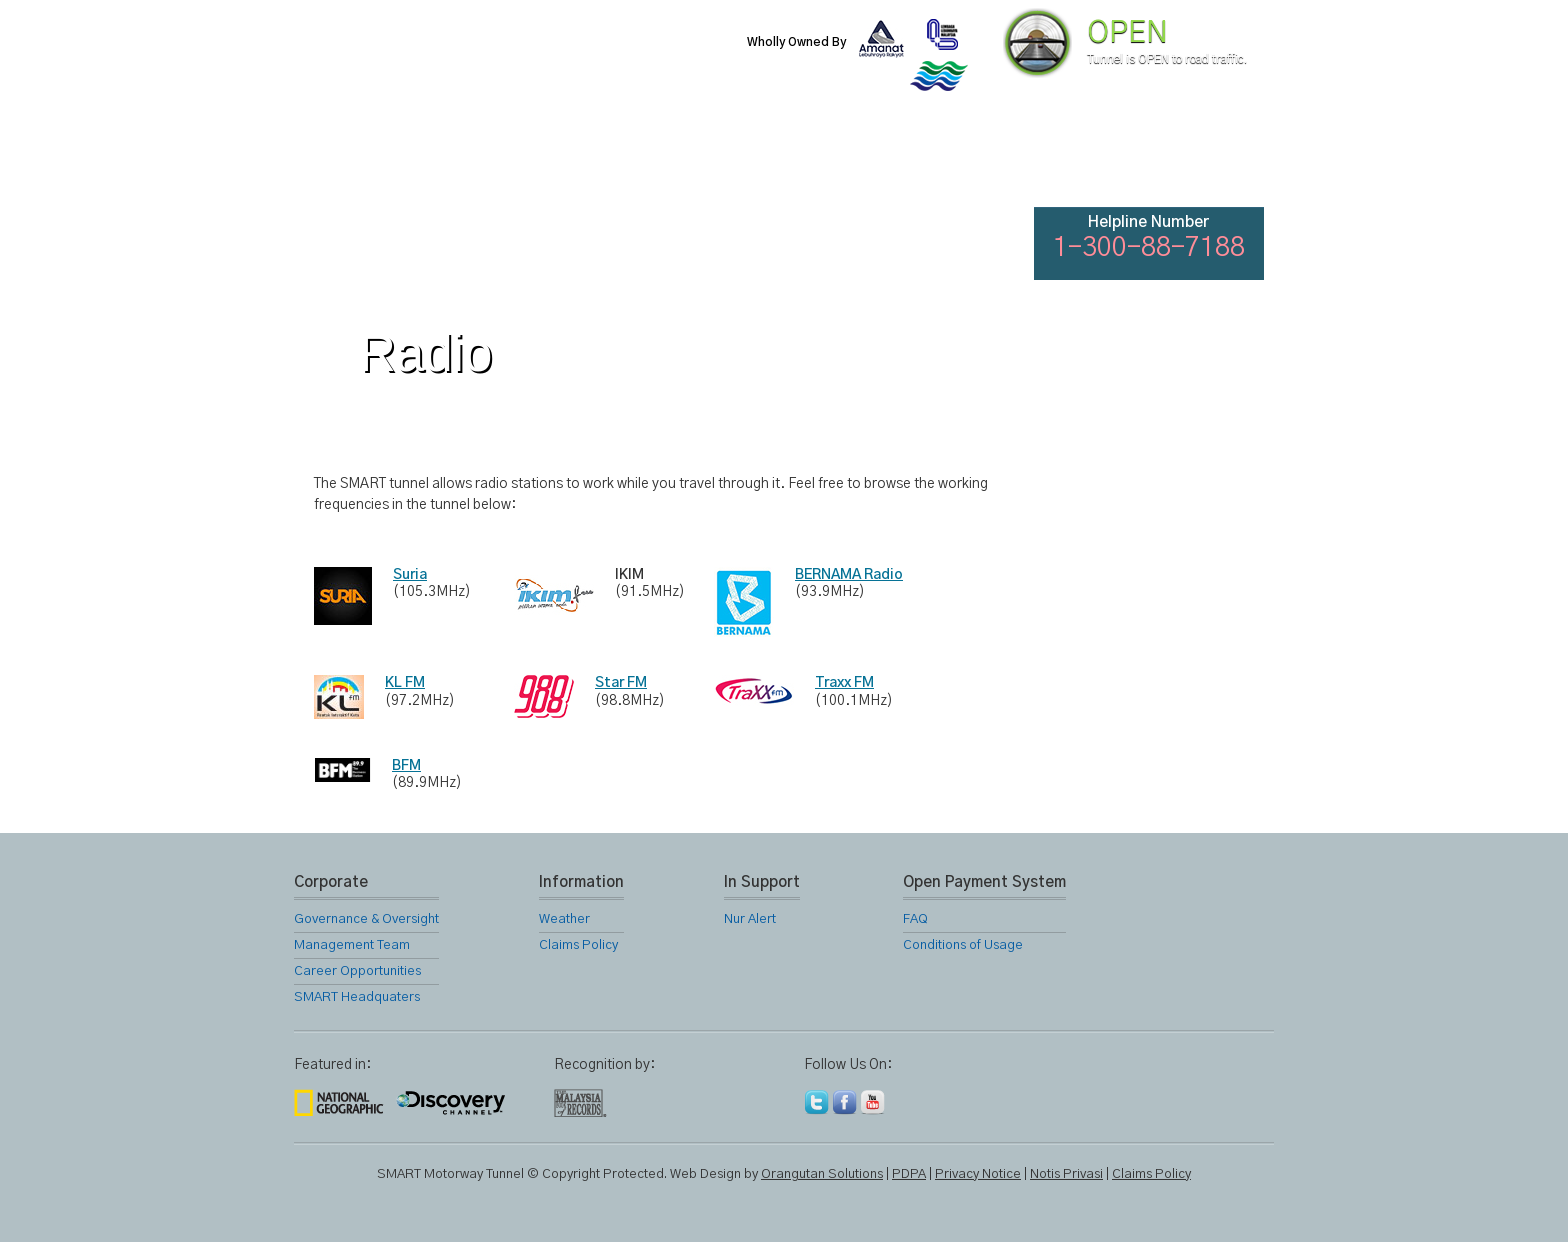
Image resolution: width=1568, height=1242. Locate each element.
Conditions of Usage (963, 945)
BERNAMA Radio (849, 575)
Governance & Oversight (366, 919)
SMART (566, 160)
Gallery (890, 160)
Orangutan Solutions (822, 1174)
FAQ (1106, 160)
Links (998, 160)
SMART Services (674, 160)
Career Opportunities (357, 971)
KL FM (405, 683)
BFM (406, 766)
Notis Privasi (1066, 1174)
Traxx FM (844, 683)
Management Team (352, 945)
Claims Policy (578, 945)
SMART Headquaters (357, 997)
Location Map (782, 160)
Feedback (1216, 160)
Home (348, 160)
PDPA (909, 1174)
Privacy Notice (978, 1174)
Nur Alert (750, 919)
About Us (457, 160)
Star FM (621, 683)
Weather (564, 919)
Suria (410, 575)
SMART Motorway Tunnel (529, 57)
